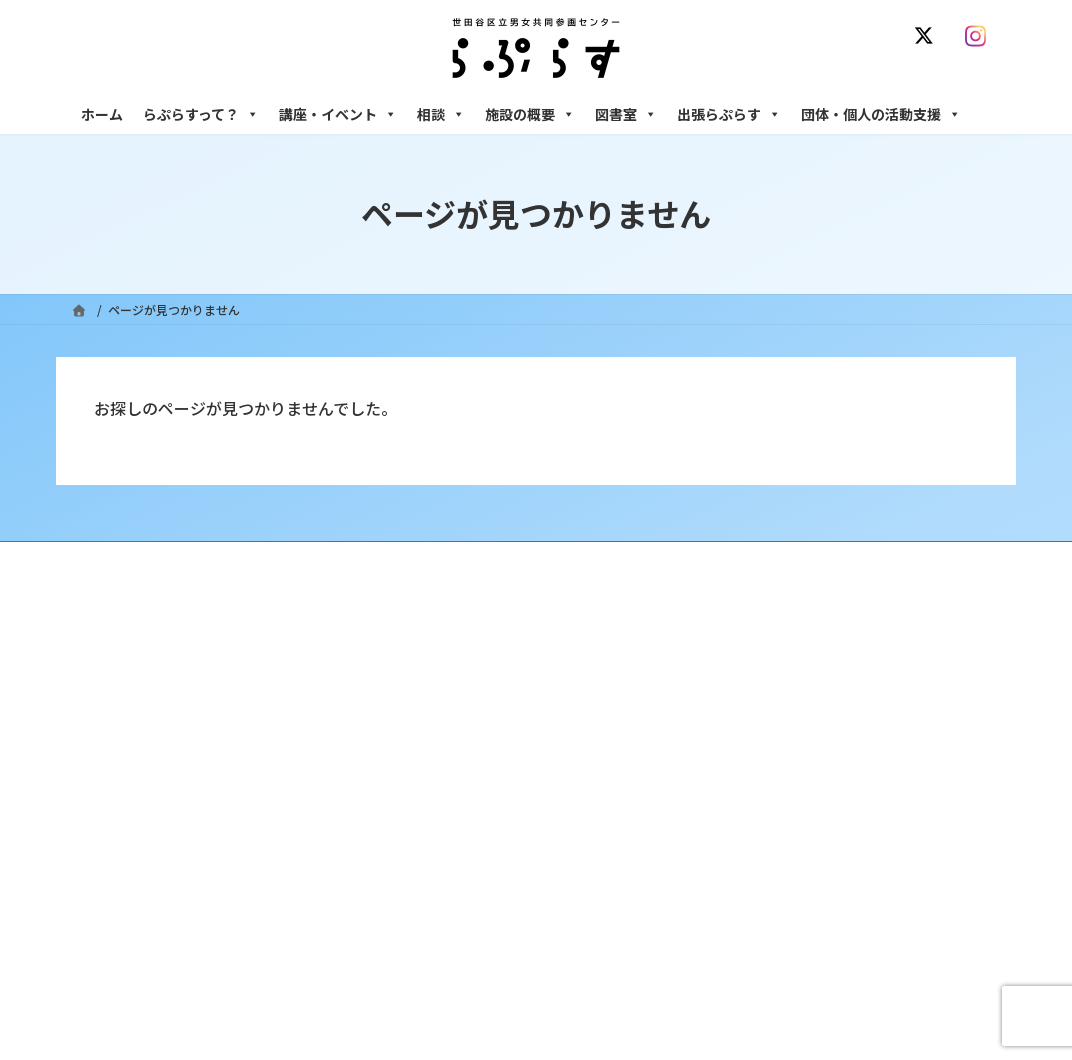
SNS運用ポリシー (739, 559)
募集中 (433, 782)
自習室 (753, 938)
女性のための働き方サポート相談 (825, 713)
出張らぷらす (729, 114)
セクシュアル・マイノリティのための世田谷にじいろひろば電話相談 (866, 756)
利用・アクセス (456, 713)
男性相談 (759, 799)
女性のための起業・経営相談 (813, 834)
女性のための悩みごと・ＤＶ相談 (825, 678)
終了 (427, 817)
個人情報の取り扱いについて (904, 559)
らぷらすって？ (201, 114)
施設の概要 (530, 114)
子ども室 (759, 973)
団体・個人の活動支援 (881, 114)
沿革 (427, 678)
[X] (928, 36)
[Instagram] (980, 36)
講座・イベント (338, 114)
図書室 (626, 114)
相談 (441, 114)
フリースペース (775, 903)
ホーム (102, 114)
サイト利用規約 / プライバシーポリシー (544, 559)
